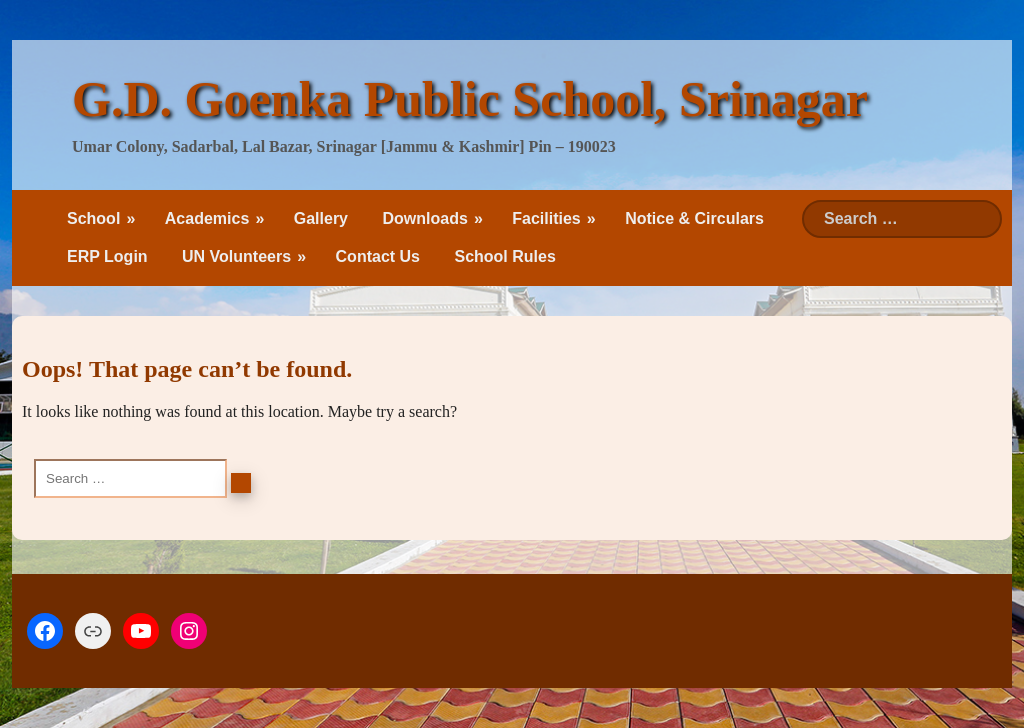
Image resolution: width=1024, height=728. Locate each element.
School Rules (504, 256)
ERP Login (107, 256)
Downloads (424, 218)
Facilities (546, 218)
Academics (207, 218)
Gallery (321, 218)
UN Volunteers (236, 256)
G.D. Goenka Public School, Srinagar (470, 99)
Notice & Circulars (694, 218)
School (93, 218)
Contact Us (378, 256)
